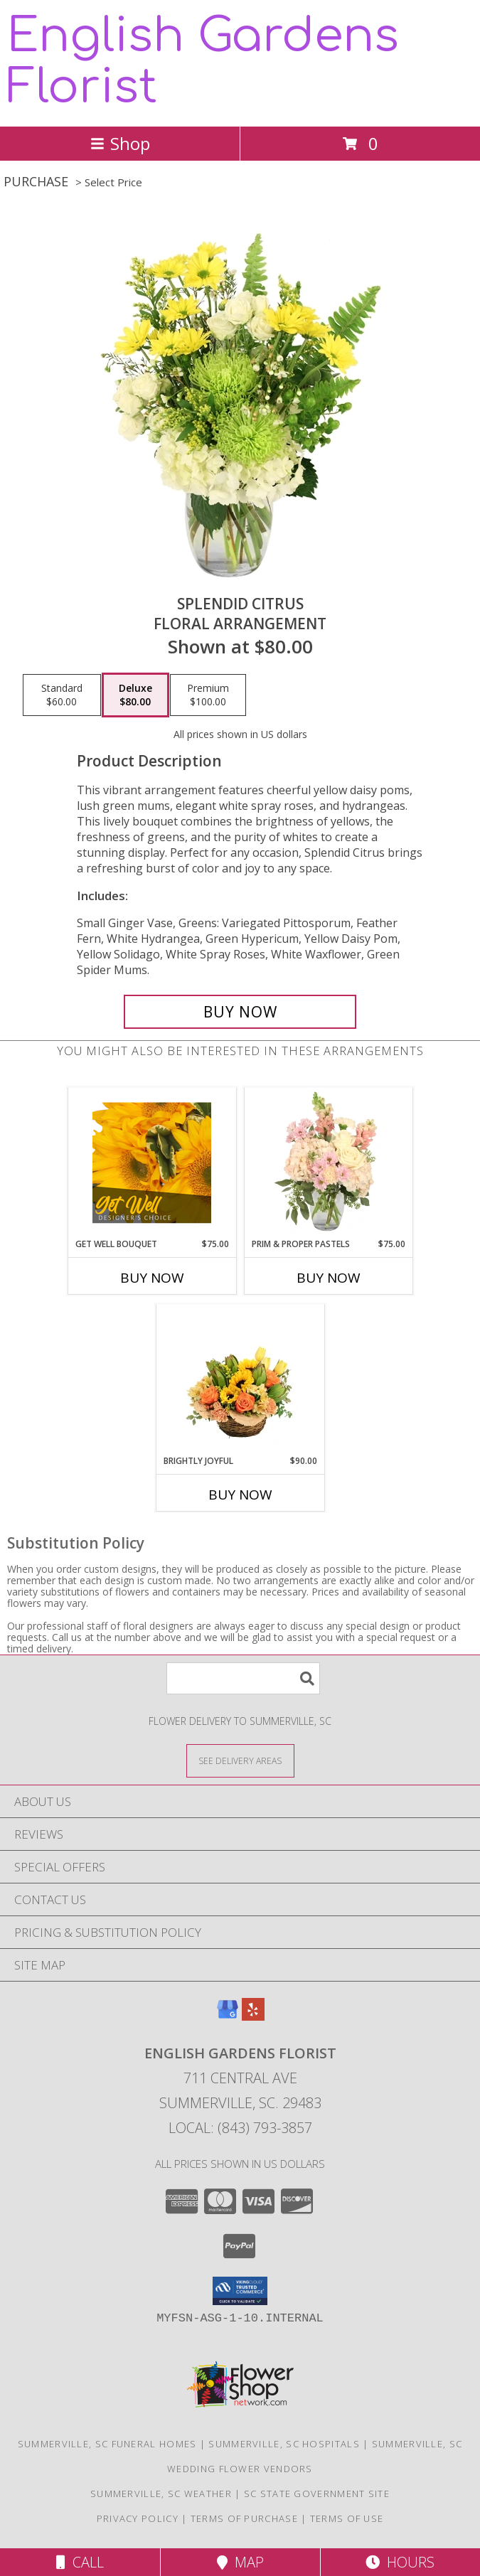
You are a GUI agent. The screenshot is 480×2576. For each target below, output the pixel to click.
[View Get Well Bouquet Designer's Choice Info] (151, 1162)
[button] (240, 2291)
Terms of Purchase (244, 2518)
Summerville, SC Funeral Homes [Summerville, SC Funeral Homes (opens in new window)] (107, 2443)
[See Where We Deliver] (240, 1760)
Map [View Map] (240, 2562)
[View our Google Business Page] (227, 2016)
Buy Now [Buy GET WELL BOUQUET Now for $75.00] (152, 1277)
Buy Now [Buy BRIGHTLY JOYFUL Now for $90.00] (240, 1494)
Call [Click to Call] (80, 2562)
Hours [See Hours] (400, 2562)
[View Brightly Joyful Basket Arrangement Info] (240, 1379)
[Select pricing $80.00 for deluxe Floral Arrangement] (135, 695)
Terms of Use (347, 2518)
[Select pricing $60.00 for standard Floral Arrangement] (61, 695)
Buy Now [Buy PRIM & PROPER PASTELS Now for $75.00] (329, 1277)
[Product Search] (243, 1678)
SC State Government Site (317, 2493)
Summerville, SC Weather (161, 2493)
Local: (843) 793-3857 (240, 2127)
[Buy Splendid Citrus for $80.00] (240, 1012)
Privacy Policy (137, 2518)
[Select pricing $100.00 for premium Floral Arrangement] (208, 695)
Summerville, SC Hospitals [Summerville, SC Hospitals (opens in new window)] (284, 2443)
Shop (120, 143)
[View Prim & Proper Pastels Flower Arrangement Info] (328, 1162)
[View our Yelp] (253, 2016)
